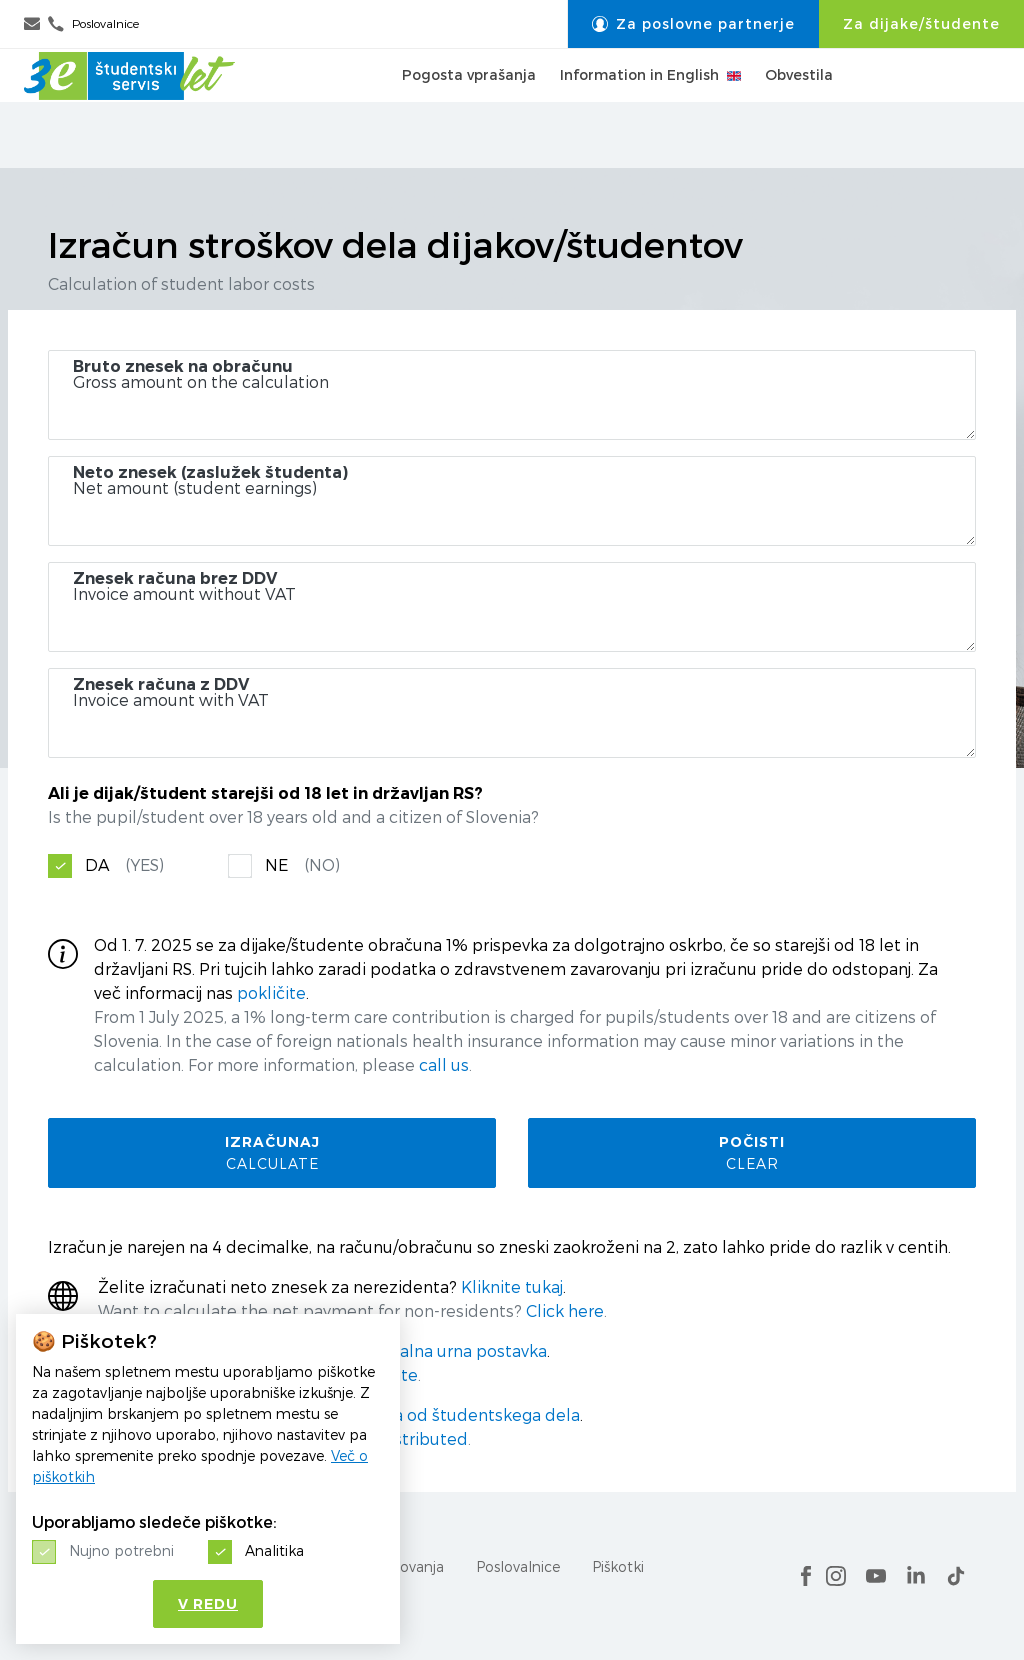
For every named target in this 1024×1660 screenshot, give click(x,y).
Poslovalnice (518, 1566)
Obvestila (799, 108)
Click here (565, 1311)
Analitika (274, 1550)
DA (124, 866)
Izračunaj (272, 1152)
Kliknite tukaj (512, 1287)
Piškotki (618, 1566)
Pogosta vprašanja (469, 108)
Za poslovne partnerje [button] (693, 24)
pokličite (271, 993)
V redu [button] (208, 1604)
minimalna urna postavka (448, 1351)
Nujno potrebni (121, 1550)
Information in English (650, 108)
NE (302, 866)
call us (444, 1065)
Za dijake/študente (921, 24)
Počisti (752, 1152)
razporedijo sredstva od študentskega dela (411, 1415)
